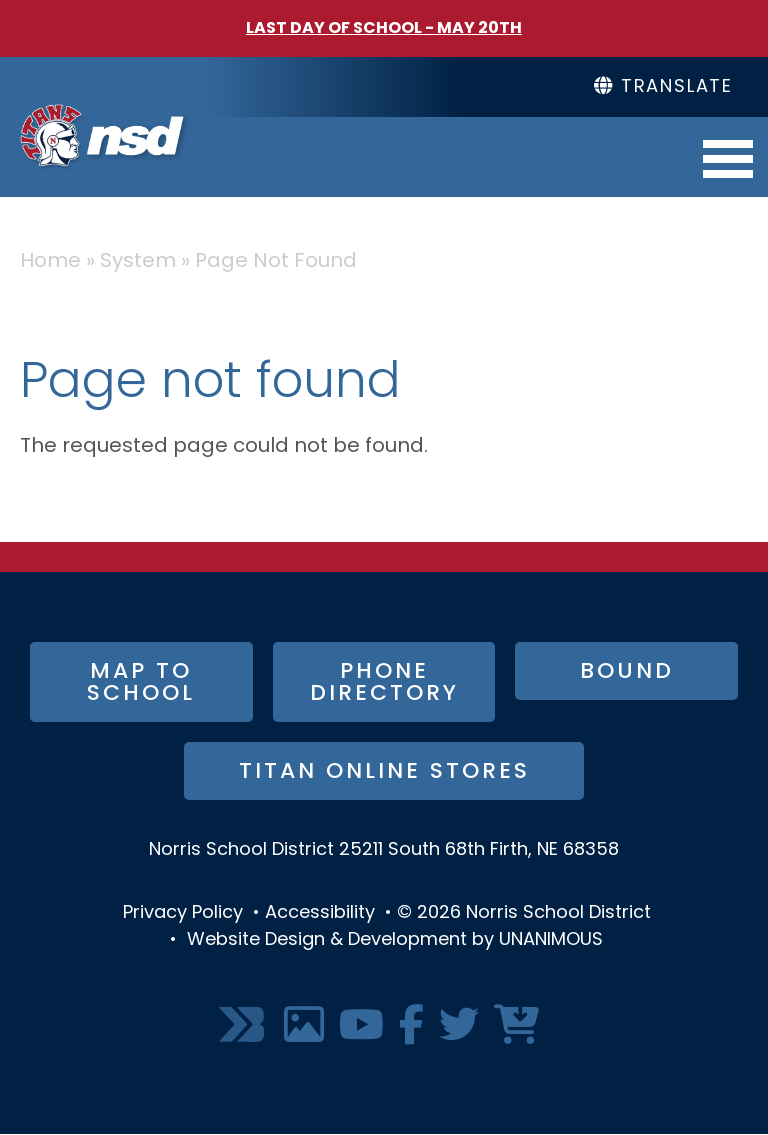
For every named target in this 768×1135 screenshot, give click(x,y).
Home (50, 262)
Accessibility (320, 913)
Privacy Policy (183, 913)
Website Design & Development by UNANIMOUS (395, 940)
